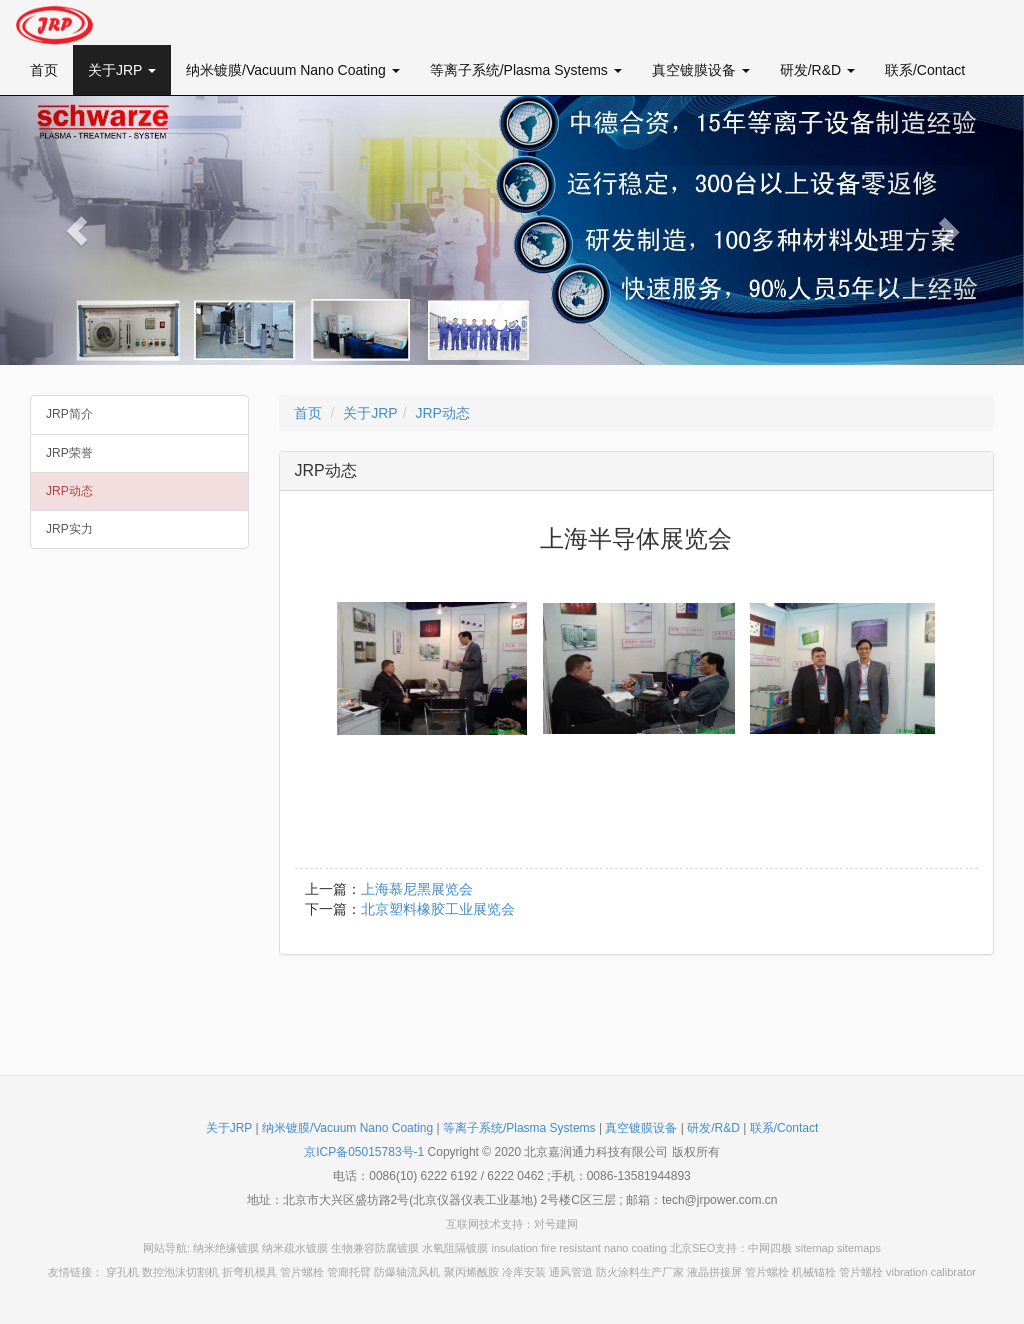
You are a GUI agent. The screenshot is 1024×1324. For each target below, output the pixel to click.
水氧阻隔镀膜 (455, 1248)
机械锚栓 (814, 1272)
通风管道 (571, 1272)
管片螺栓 (302, 1272)
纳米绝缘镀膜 (226, 1248)
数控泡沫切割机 (180, 1272)
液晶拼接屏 (714, 1272)
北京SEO (692, 1248)
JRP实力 (69, 529)
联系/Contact (925, 70)
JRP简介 (69, 414)
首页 (44, 70)
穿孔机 (122, 1272)
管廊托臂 (349, 1272)
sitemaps (859, 1248)
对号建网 (556, 1224)
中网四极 (770, 1248)
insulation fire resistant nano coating (579, 1248)
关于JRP (122, 70)
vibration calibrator (931, 1272)
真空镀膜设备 (701, 70)
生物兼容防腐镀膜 (375, 1248)
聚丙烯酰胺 (471, 1272)
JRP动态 (69, 491)
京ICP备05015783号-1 (364, 1152)
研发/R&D (817, 70)
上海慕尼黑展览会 (417, 889)
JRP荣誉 (69, 453)
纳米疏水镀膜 (295, 1248)
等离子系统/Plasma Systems (526, 70)
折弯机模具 (249, 1272)
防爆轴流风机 (407, 1272)
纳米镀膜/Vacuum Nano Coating (293, 70)
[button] (77, 230)
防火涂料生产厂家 (640, 1272)
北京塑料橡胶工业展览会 (438, 909)
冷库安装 (524, 1272)
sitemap (814, 1248)
